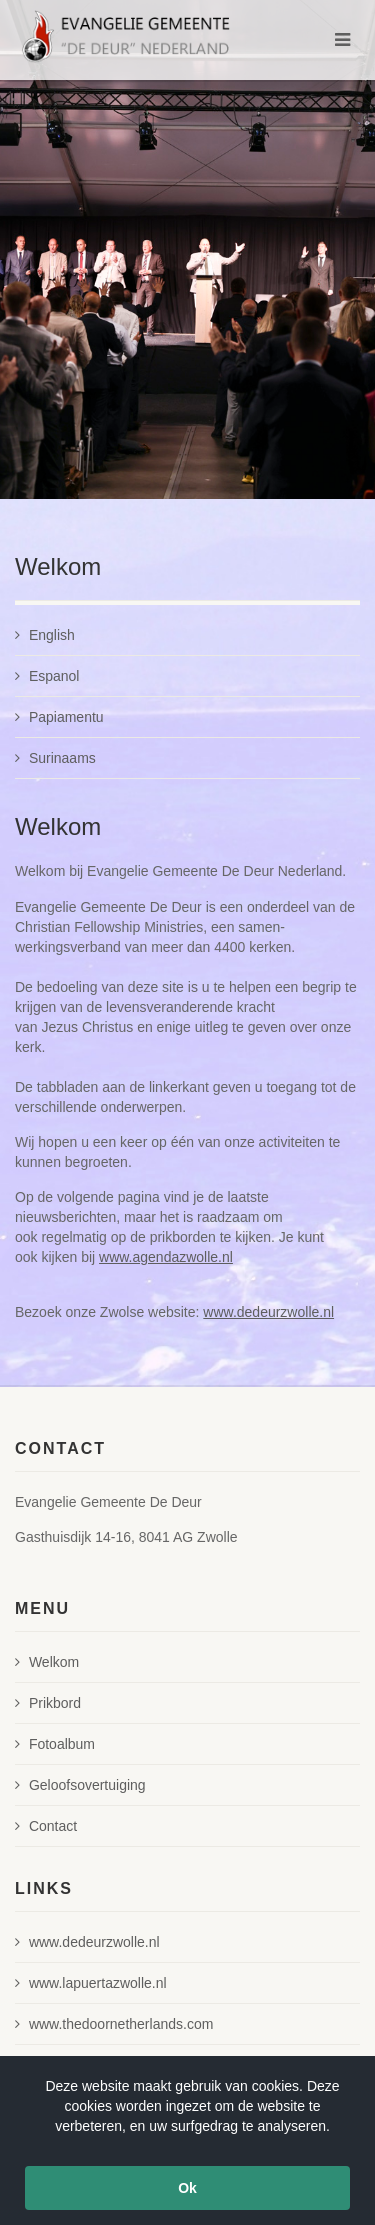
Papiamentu (59, 717)
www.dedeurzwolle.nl (268, 1312)
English (45, 635)
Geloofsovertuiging (80, 1785)
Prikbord (48, 1703)
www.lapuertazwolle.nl (91, 1983)
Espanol (47, 676)
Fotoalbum (55, 1744)
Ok (187, 2188)
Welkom (47, 1662)
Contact (46, 1826)
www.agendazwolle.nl (166, 1257)
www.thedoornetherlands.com (114, 2024)
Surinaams (55, 758)
